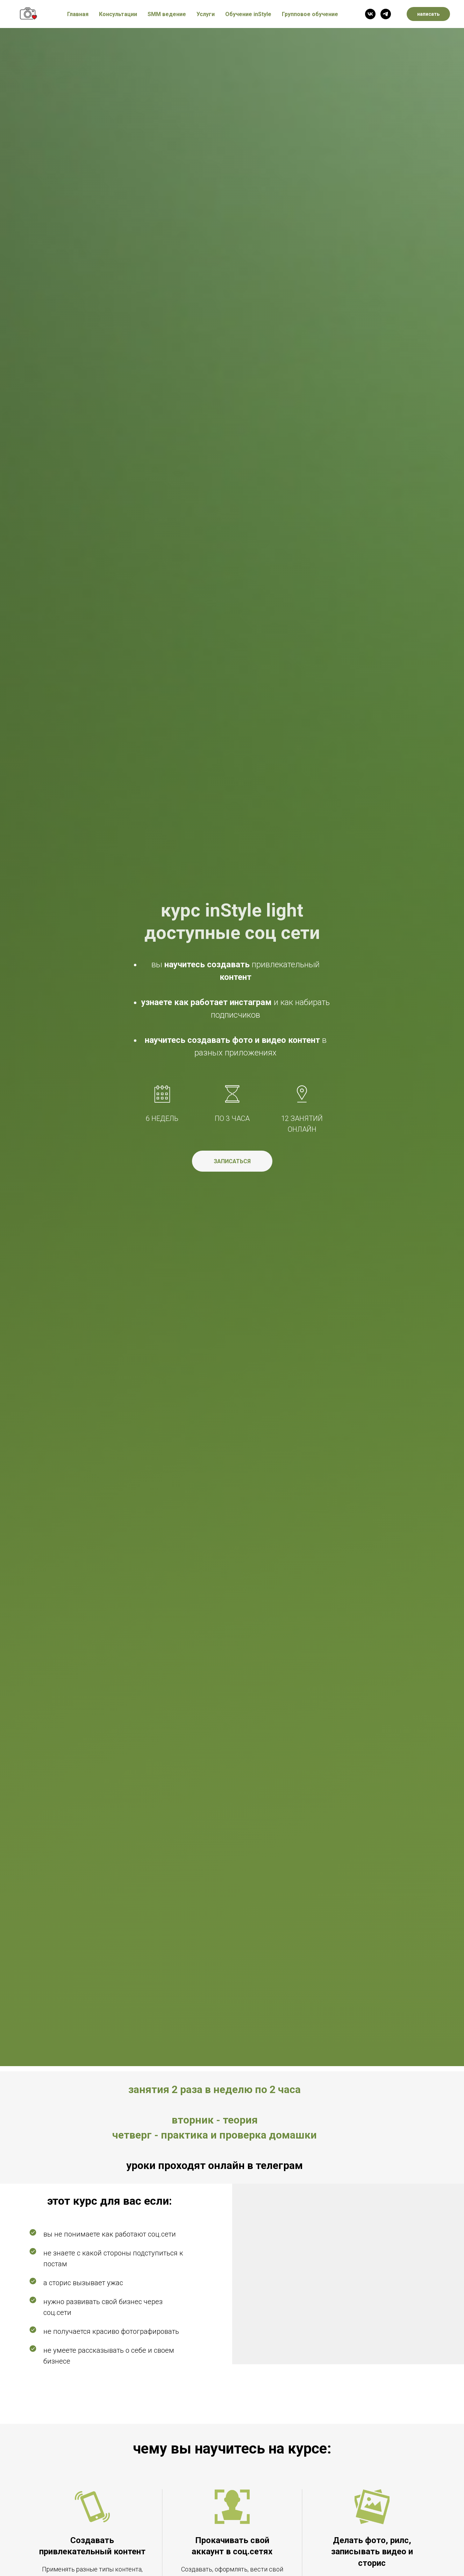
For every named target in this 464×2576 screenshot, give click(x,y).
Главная (77, 14)
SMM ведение (167, 14)
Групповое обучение (310, 14)
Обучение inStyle (248, 14)
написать (428, 14)
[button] (232, 1161)
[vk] (370, 14)
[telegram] (385, 14)
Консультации (118, 14)
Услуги (206, 14)
